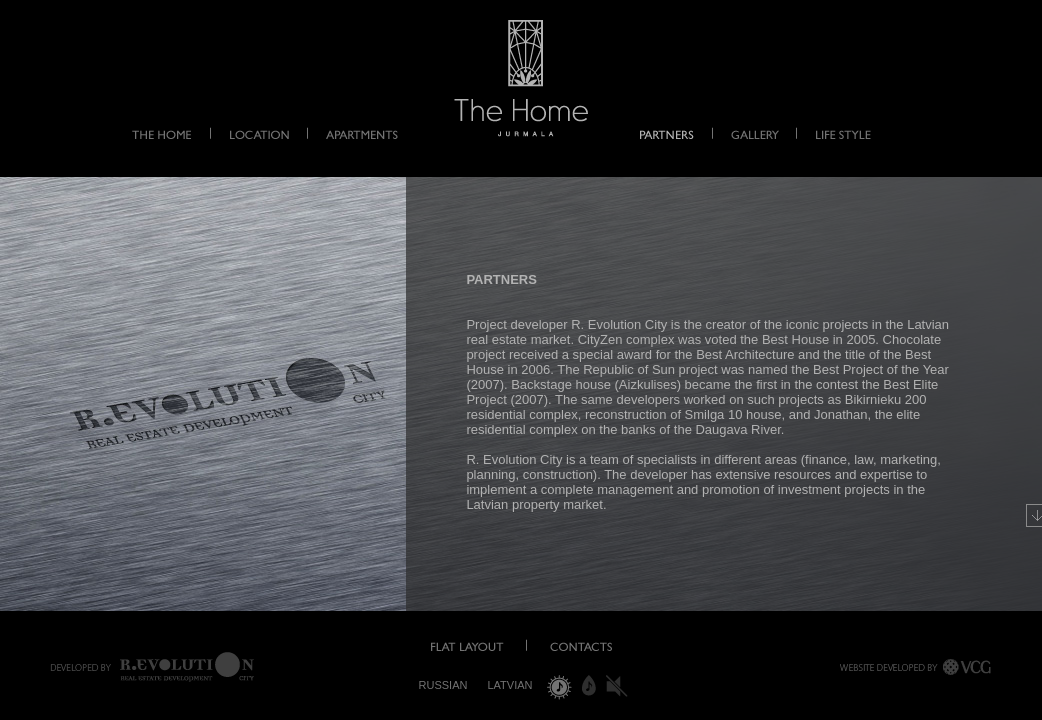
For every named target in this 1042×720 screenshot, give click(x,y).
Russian (443, 685)
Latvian (509, 685)
